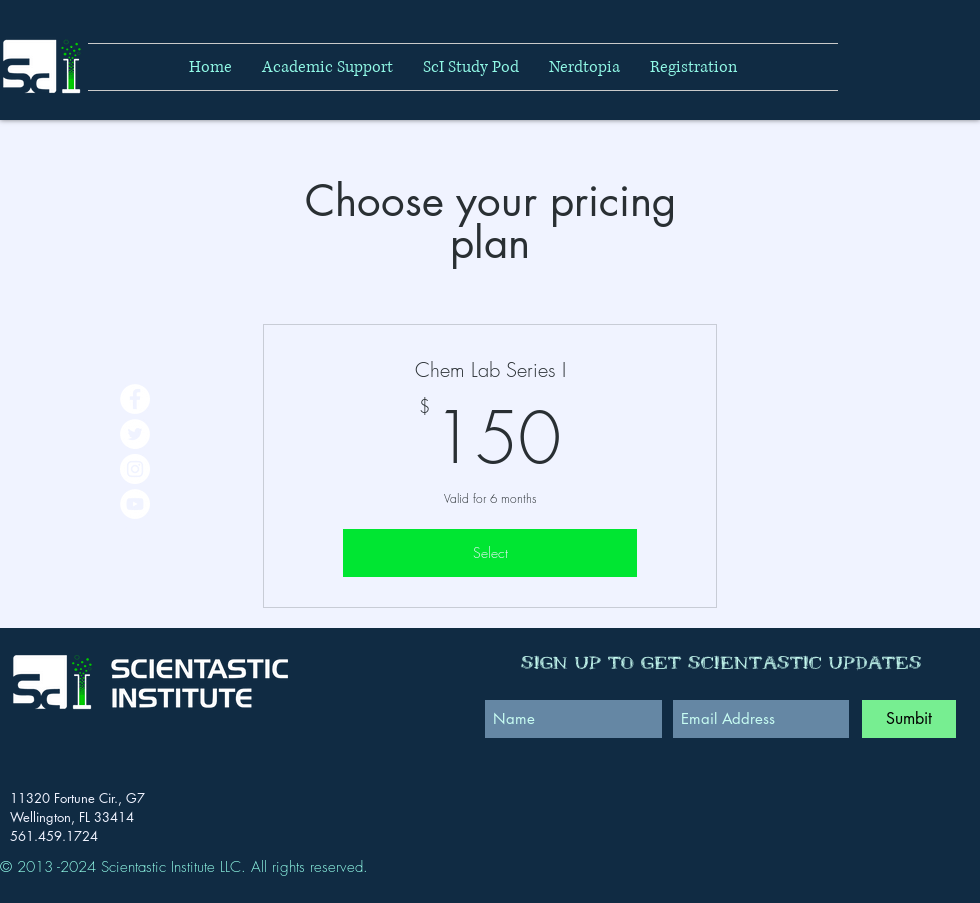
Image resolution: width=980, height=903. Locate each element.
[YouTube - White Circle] (135, 504)
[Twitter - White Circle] (135, 434)
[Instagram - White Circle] (135, 469)
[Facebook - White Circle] (135, 399)
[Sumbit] (909, 719)
